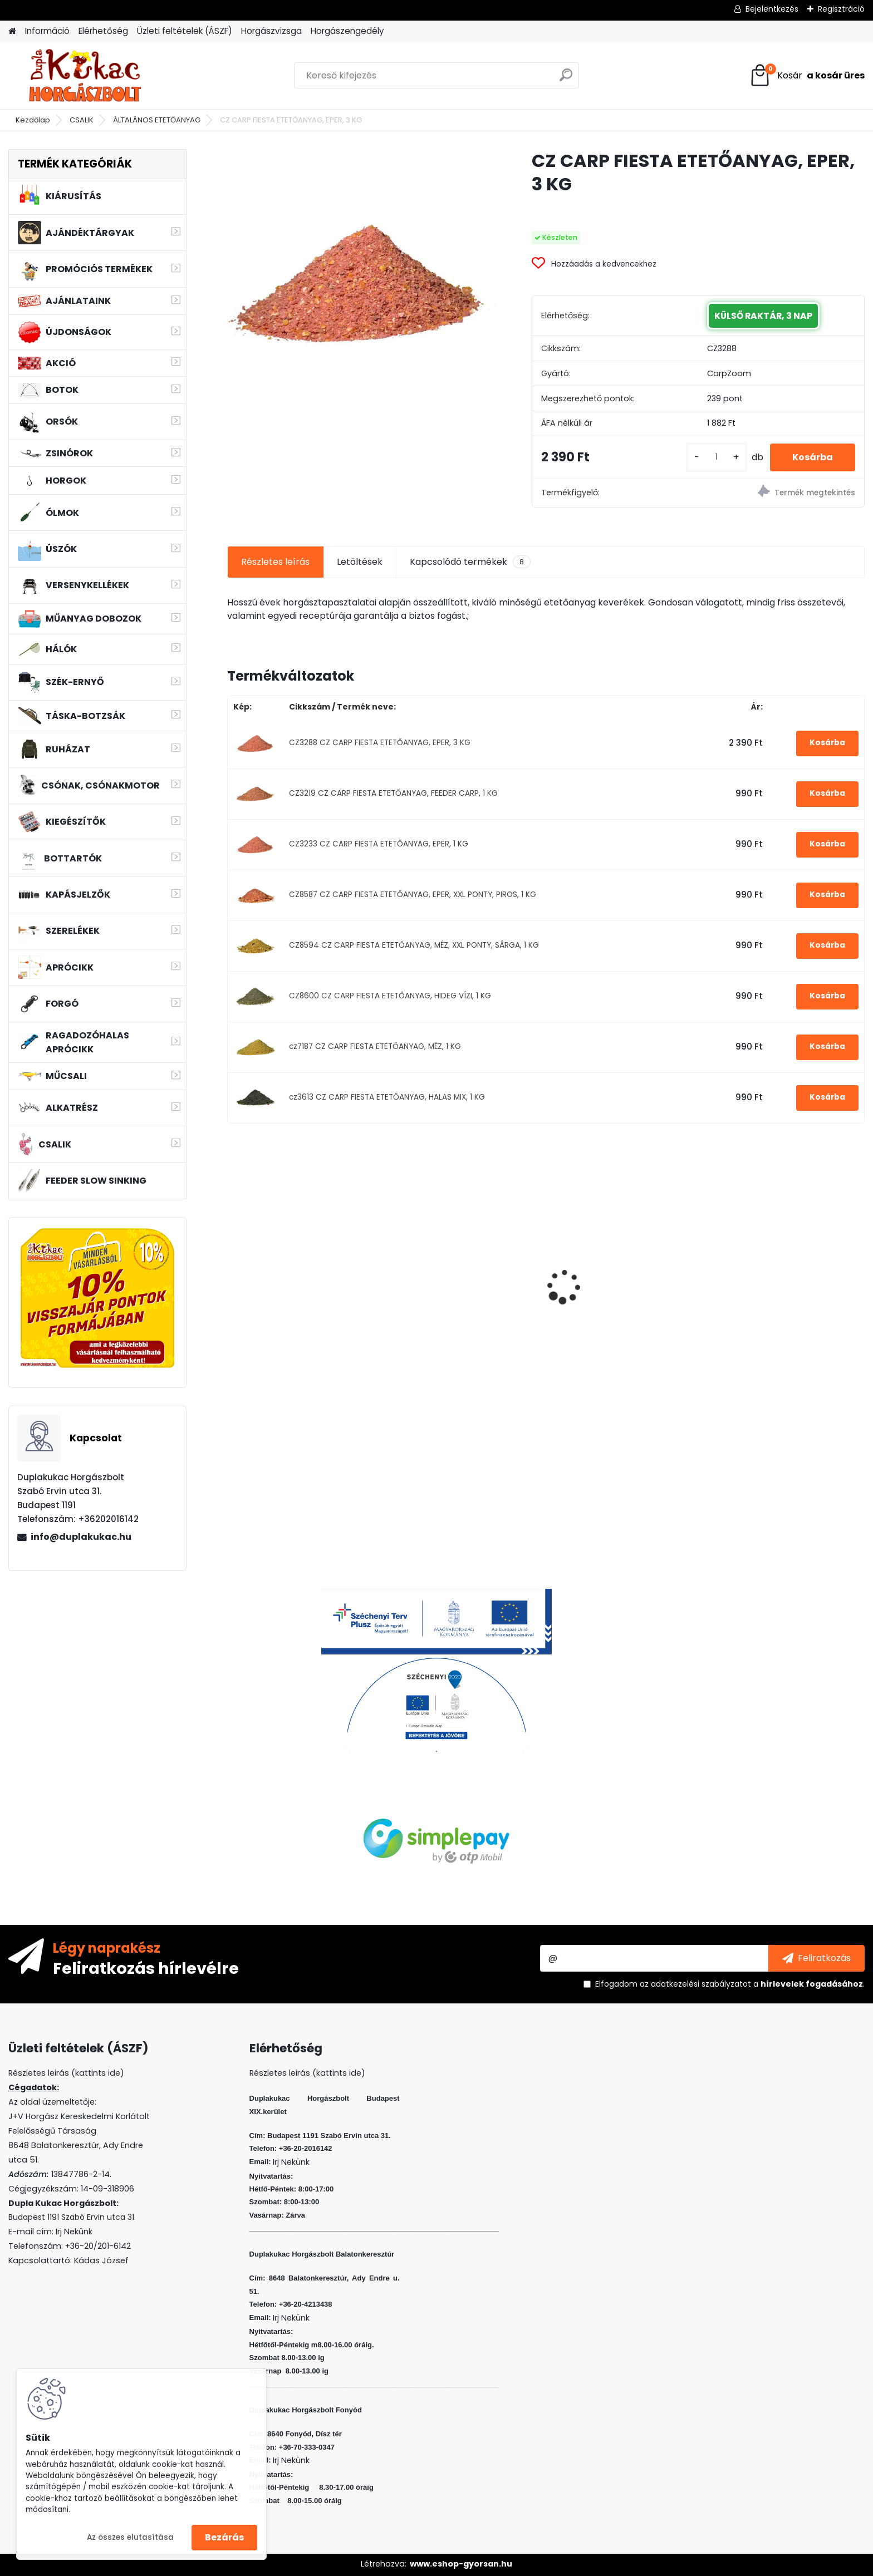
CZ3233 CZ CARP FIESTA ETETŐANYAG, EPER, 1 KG (378, 844)
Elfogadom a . (730, 1983)
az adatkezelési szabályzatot (695, 1983)
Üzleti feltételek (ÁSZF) (184, 31)
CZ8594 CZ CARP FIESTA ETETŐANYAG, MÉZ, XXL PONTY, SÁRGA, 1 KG (414, 945)
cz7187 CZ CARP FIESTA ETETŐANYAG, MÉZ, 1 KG (375, 1046)
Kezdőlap (33, 120)
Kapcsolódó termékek (470, 562)
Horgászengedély (347, 31)
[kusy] (716, 457)
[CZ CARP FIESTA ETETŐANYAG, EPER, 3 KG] (361, 283)
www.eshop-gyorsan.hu (461, 2563)
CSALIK (82, 120)
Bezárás (224, 2537)
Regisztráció (841, 8)
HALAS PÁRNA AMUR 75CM (774, 1267)
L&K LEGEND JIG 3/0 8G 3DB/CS (302, 1297)
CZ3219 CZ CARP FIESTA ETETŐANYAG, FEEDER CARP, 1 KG (393, 793)
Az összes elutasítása (130, 2537)
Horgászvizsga (271, 31)
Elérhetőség (103, 31)
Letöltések (359, 561)
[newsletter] (816, 1958)
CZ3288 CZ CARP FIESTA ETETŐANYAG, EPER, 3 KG (379, 742)
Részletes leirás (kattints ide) (307, 2072)
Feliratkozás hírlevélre (146, 1967)
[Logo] (84, 76)
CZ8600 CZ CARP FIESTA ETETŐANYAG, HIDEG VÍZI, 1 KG (390, 996)
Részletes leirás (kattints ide (64, 2072)
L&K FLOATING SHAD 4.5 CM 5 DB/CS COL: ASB (459, 1300)
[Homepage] (12, 31)
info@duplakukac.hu (81, 1536)
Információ (47, 31)
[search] (566, 79)
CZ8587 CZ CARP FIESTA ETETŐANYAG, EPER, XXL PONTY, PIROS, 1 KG (412, 894)
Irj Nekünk (74, 2231)
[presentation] (233, 1268)
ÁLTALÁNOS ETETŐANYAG (156, 120)
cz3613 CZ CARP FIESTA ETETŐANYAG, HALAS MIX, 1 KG (387, 1097)
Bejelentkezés (772, 8)
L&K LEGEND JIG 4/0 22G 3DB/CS (610, 1300)
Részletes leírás (275, 561)
